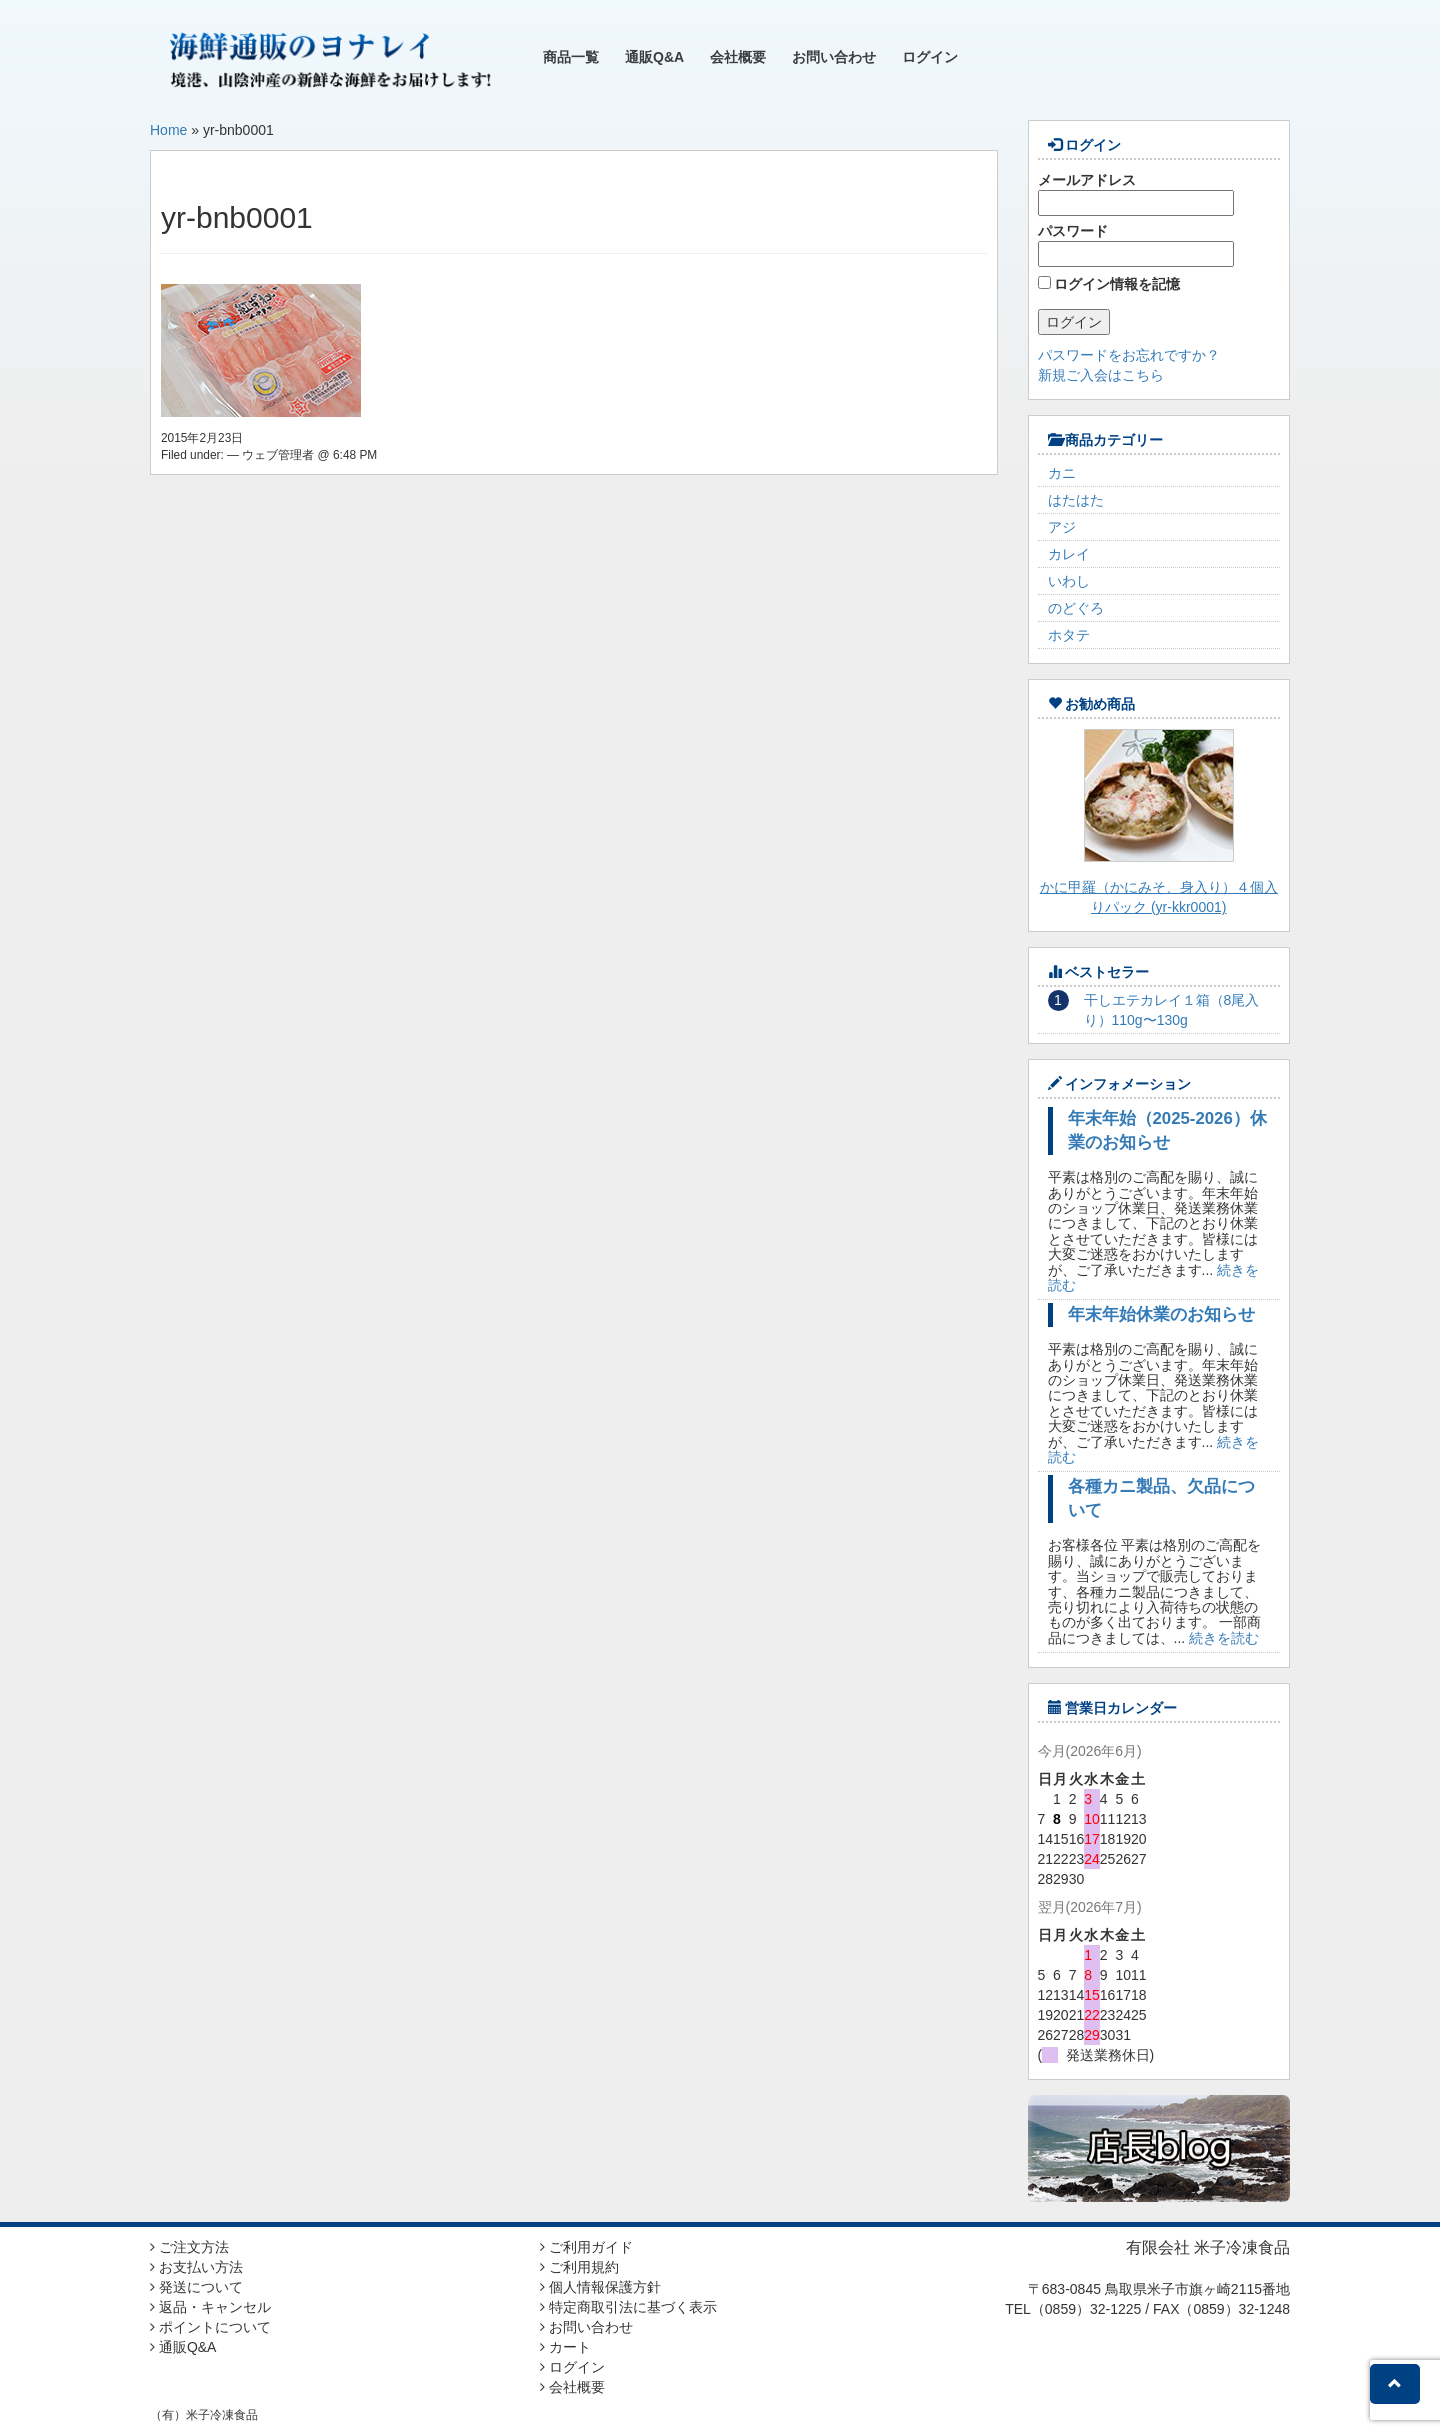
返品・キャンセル (210, 2307)
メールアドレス (1136, 194)
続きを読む (1224, 1638)
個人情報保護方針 (600, 2287)
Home (168, 130)
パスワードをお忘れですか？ (1129, 355)
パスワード (1136, 245)
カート (565, 2347)
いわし (1069, 581)
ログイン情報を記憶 (1109, 284)
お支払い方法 (196, 2267)
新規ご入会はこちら (1101, 375)
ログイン (930, 57)
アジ (1062, 527)
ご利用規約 (579, 2267)
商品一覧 (571, 57)
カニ (1062, 473)
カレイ (1069, 554)
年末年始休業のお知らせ (1161, 1314)
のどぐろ (1076, 608)
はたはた (1076, 500)
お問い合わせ (834, 57)
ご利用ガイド (586, 2247)
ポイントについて (210, 2327)
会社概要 (738, 57)
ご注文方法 (189, 2247)
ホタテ (1069, 635)
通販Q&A (654, 57)
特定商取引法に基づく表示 (628, 2307)
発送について (196, 2287)
